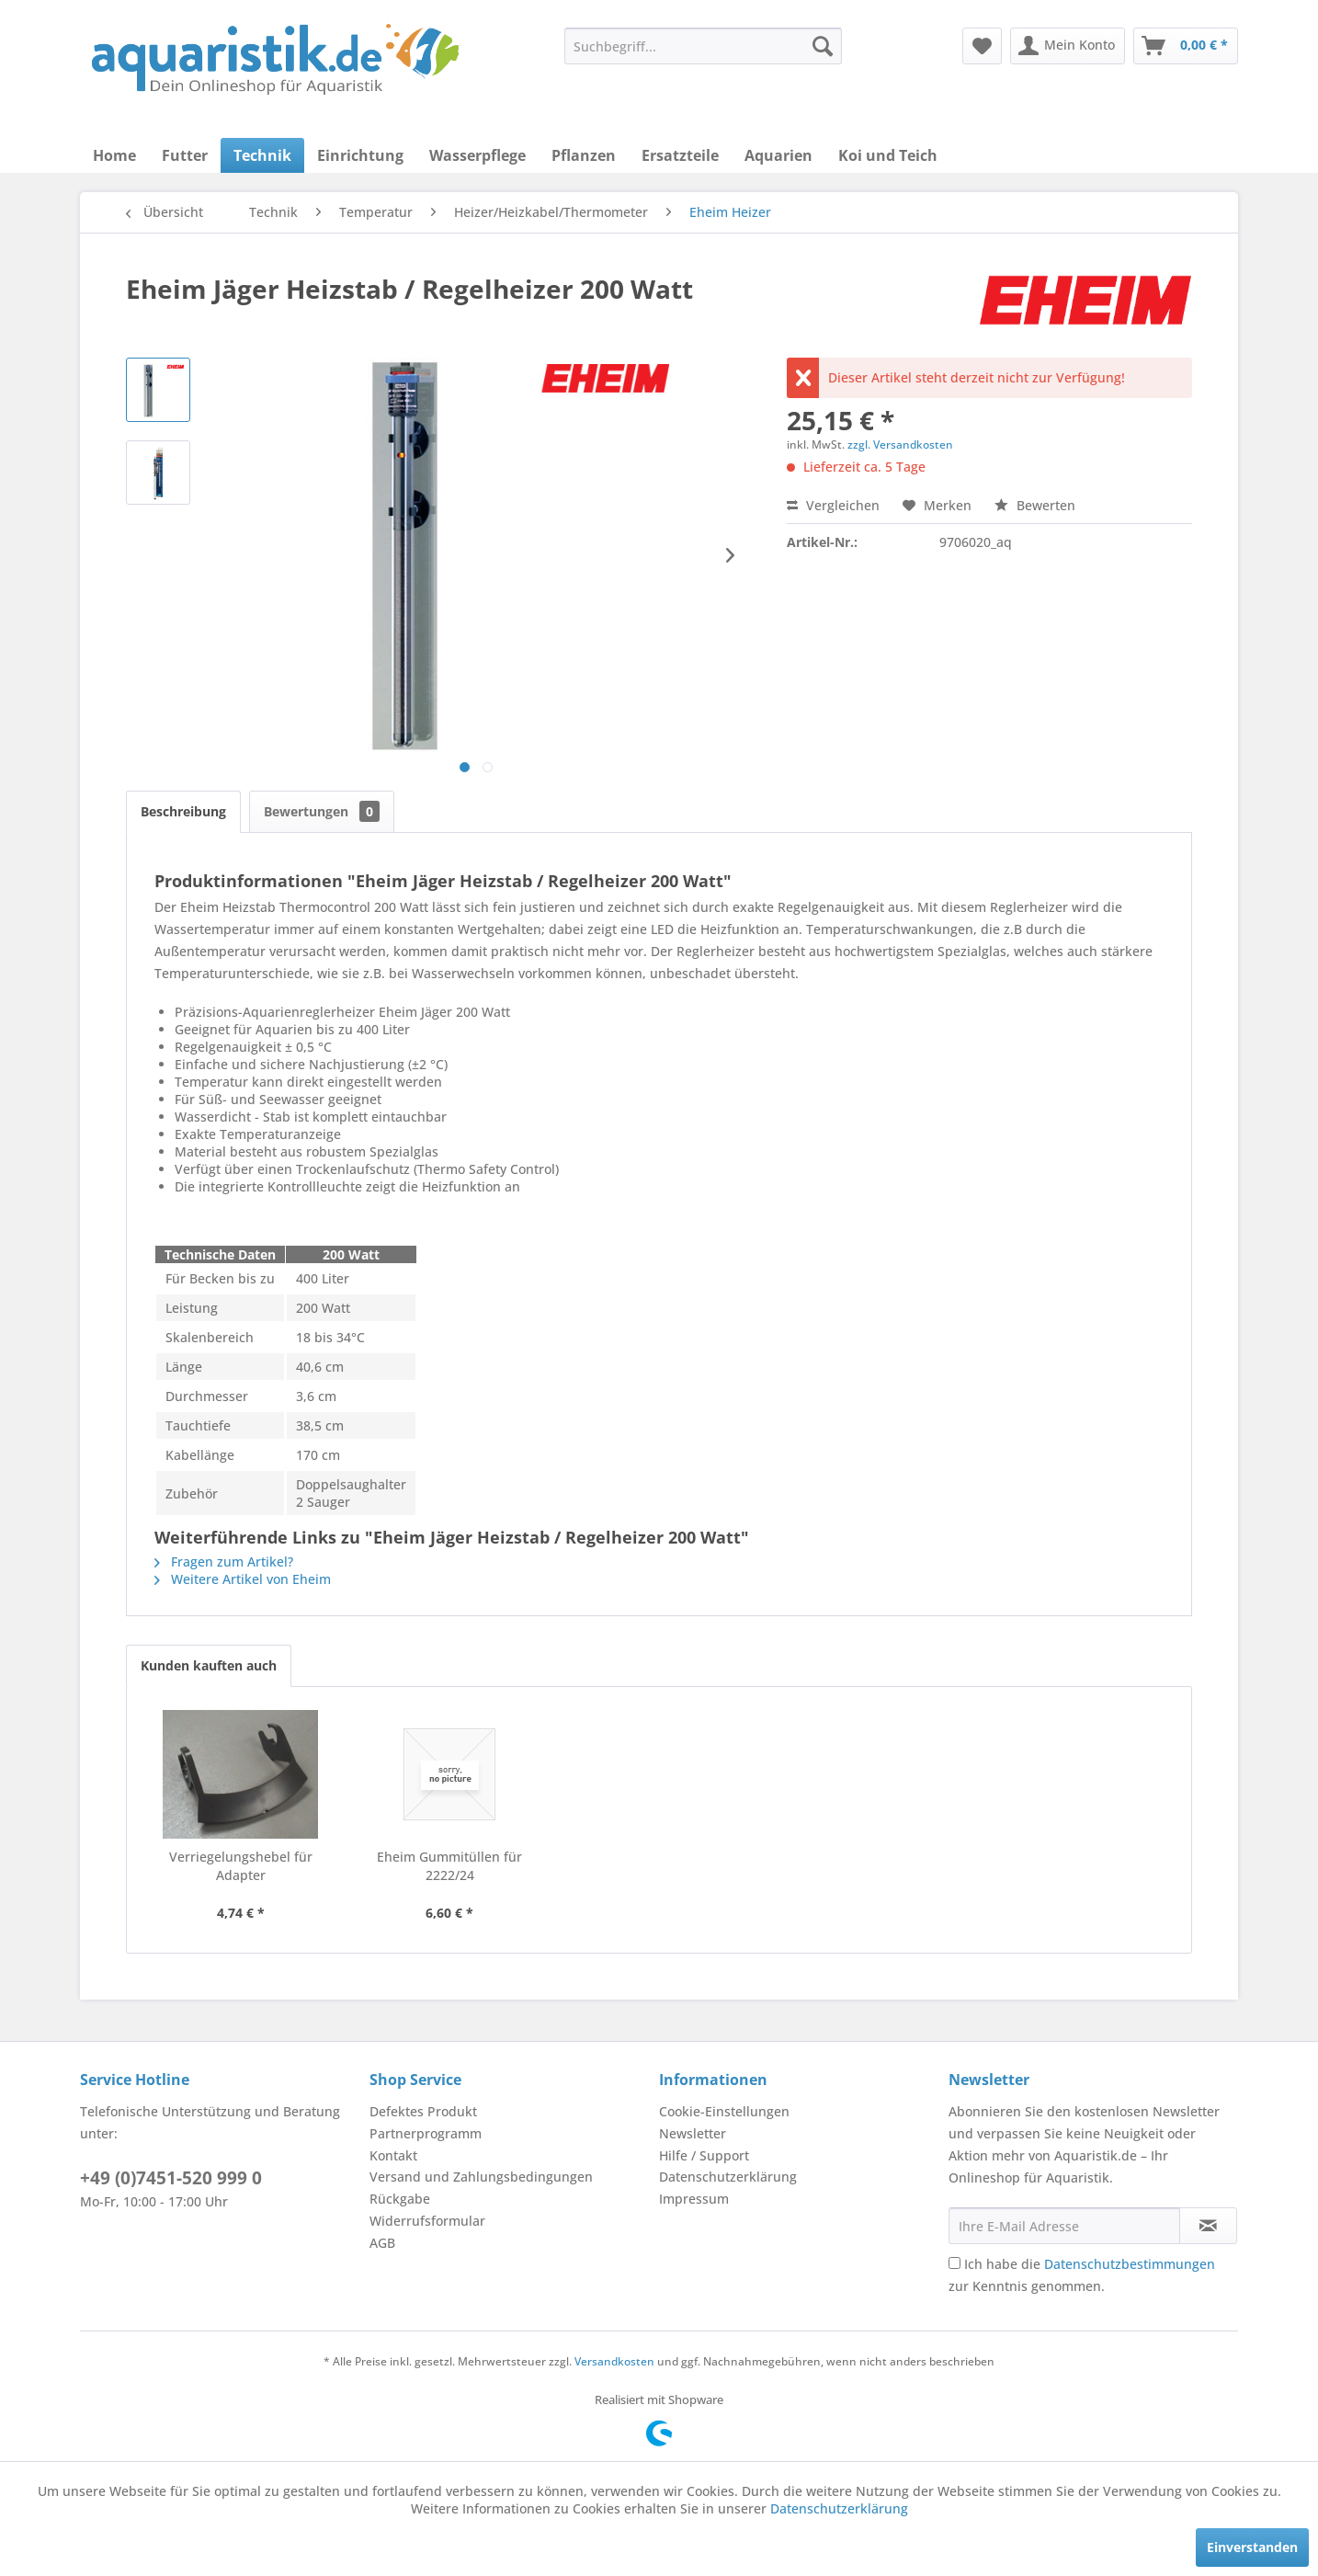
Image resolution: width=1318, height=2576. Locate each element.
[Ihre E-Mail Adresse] (1064, 2225)
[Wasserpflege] (477, 155)
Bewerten (1034, 505)
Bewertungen (322, 811)
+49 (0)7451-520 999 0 (171, 2178)
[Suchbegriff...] (703, 46)
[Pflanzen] (584, 155)
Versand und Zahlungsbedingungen (481, 2176)
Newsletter (692, 2133)
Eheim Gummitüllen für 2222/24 (449, 1866)
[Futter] (185, 155)
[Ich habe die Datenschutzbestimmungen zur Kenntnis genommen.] (954, 2263)
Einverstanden (1252, 2547)
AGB (382, 2242)
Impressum (694, 2198)
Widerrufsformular (427, 2220)
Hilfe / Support (704, 2155)
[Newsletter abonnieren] (1208, 2225)
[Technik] (262, 155)
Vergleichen (833, 505)
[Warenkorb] (1185, 46)
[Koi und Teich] (887, 155)
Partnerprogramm (425, 2133)
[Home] (114, 155)
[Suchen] (822, 46)
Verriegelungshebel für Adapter (240, 1866)
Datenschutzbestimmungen (1129, 2264)
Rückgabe (399, 2198)
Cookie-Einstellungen (724, 2111)
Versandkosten (614, 2361)
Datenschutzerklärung (728, 2176)
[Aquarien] (778, 155)
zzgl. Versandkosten (900, 444)
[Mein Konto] (1067, 46)
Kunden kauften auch (209, 1665)
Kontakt (393, 2155)
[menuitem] (703, 46)
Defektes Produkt (423, 2111)
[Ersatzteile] (680, 155)
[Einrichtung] (360, 155)
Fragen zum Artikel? (223, 1561)
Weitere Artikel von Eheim (242, 1579)
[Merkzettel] (982, 46)
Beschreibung (183, 811)
